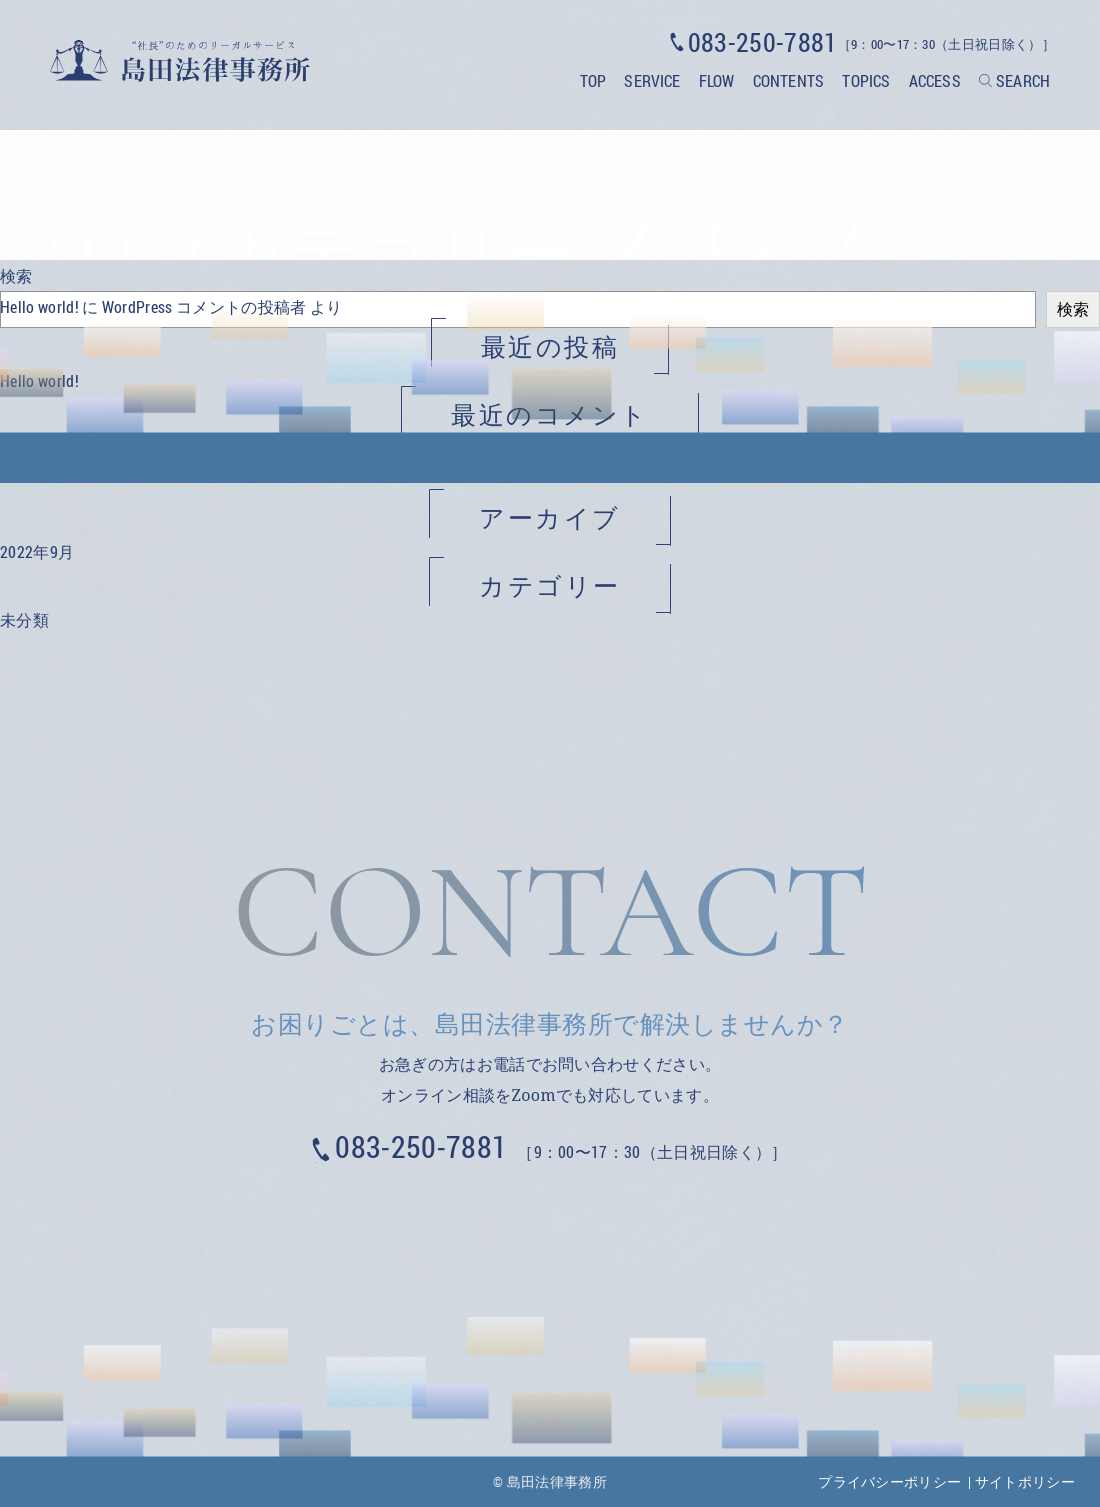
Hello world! (39, 306)
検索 (16, 275)
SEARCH (1023, 80)
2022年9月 (37, 551)
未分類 (24, 619)
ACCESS (935, 80)
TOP (593, 80)
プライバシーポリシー (889, 1481)
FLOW (717, 80)
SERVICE (652, 80)
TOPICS (866, 80)
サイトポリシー (1025, 1481)
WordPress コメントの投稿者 (204, 306)
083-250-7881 (421, 1146)
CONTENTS (788, 80)
